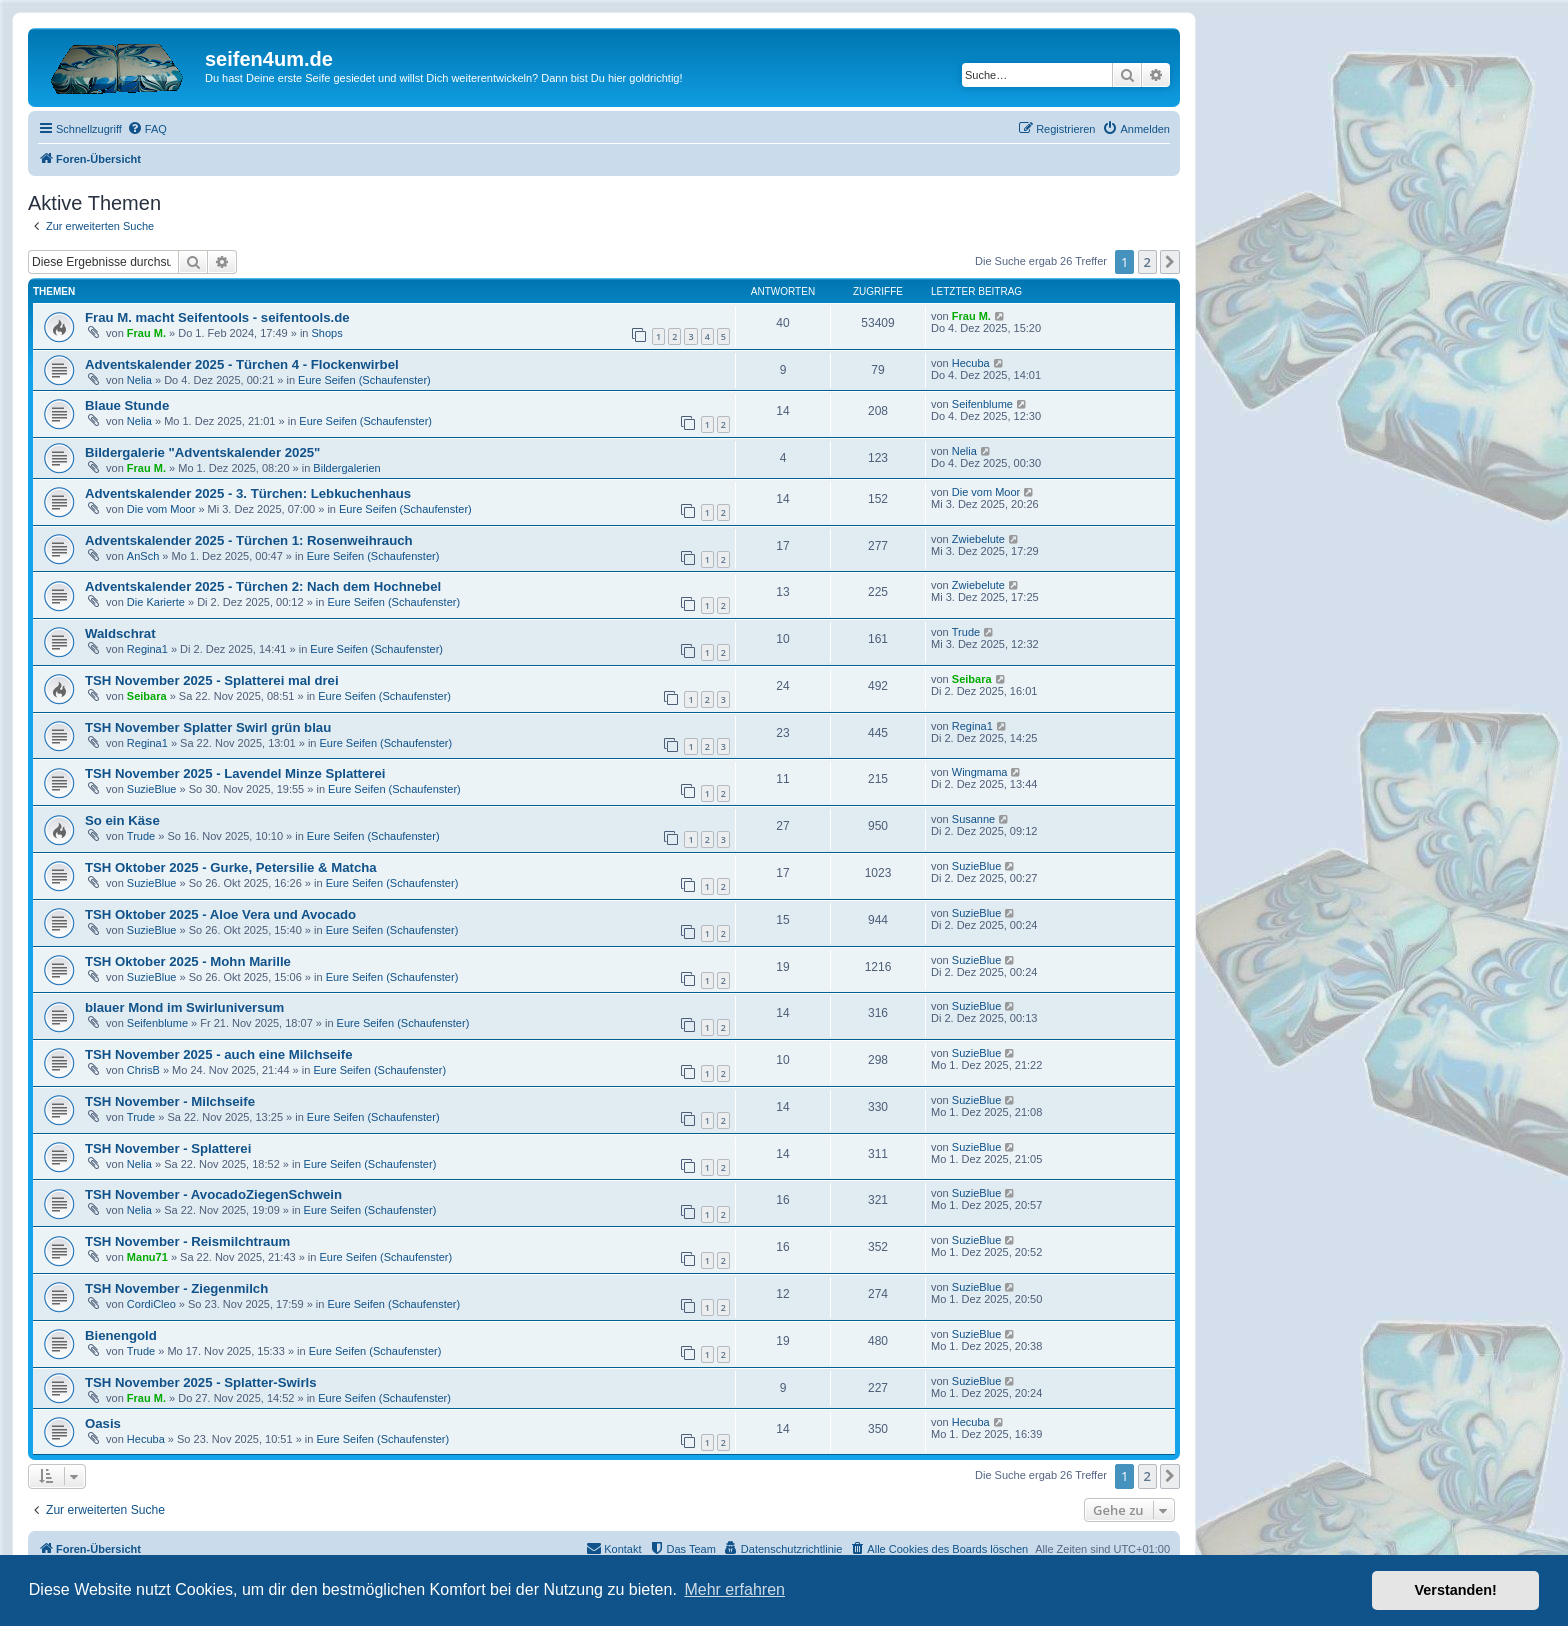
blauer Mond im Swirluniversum (184, 1007)
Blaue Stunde (127, 405)
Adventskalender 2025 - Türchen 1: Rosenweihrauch (249, 540)
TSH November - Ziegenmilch (176, 1288)
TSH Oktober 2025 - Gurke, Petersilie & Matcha (231, 867)
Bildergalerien (346, 468)
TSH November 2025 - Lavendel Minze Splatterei (235, 773)
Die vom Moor (161, 509)
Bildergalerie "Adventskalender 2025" (202, 452)
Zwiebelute (978, 539)
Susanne (973, 819)
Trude (966, 632)
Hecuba (971, 363)
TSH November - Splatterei (168, 1148)
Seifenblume (982, 404)
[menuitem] (147, 129)
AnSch (143, 556)
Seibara (147, 696)
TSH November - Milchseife (170, 1101)
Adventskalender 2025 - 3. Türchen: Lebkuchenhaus (248, 493)
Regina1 (147, 649)
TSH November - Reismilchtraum (187, 1241)
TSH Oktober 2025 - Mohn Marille (188, 961)
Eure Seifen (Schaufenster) (364, 380)
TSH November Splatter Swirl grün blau (208, 727)
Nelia (139, 380)
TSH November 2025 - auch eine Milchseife (219, 1054)
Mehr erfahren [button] (734, 1589)
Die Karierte (156, 602)
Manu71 (147, 1257)
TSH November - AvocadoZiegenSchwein (213, 1194)
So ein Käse (122, 820)
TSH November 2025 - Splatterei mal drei (212, 680)
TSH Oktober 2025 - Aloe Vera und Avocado (220, 914)
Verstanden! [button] (1456, 1590)
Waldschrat (120, 633)
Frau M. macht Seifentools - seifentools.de (217, 317)
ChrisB (143, 1070)
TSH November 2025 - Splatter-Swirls (201, 1382)
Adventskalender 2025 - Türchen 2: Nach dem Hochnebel (263, 586)
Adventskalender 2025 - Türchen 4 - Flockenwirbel (242, 364)
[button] (1170, 262)
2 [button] (1147, 262)
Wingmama (980, 772)
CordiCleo (151, 1304)
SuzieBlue (152, 789)
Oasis (103, 1423)
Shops (327, 333)
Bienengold (121, 1335)
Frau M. (146, 333)
